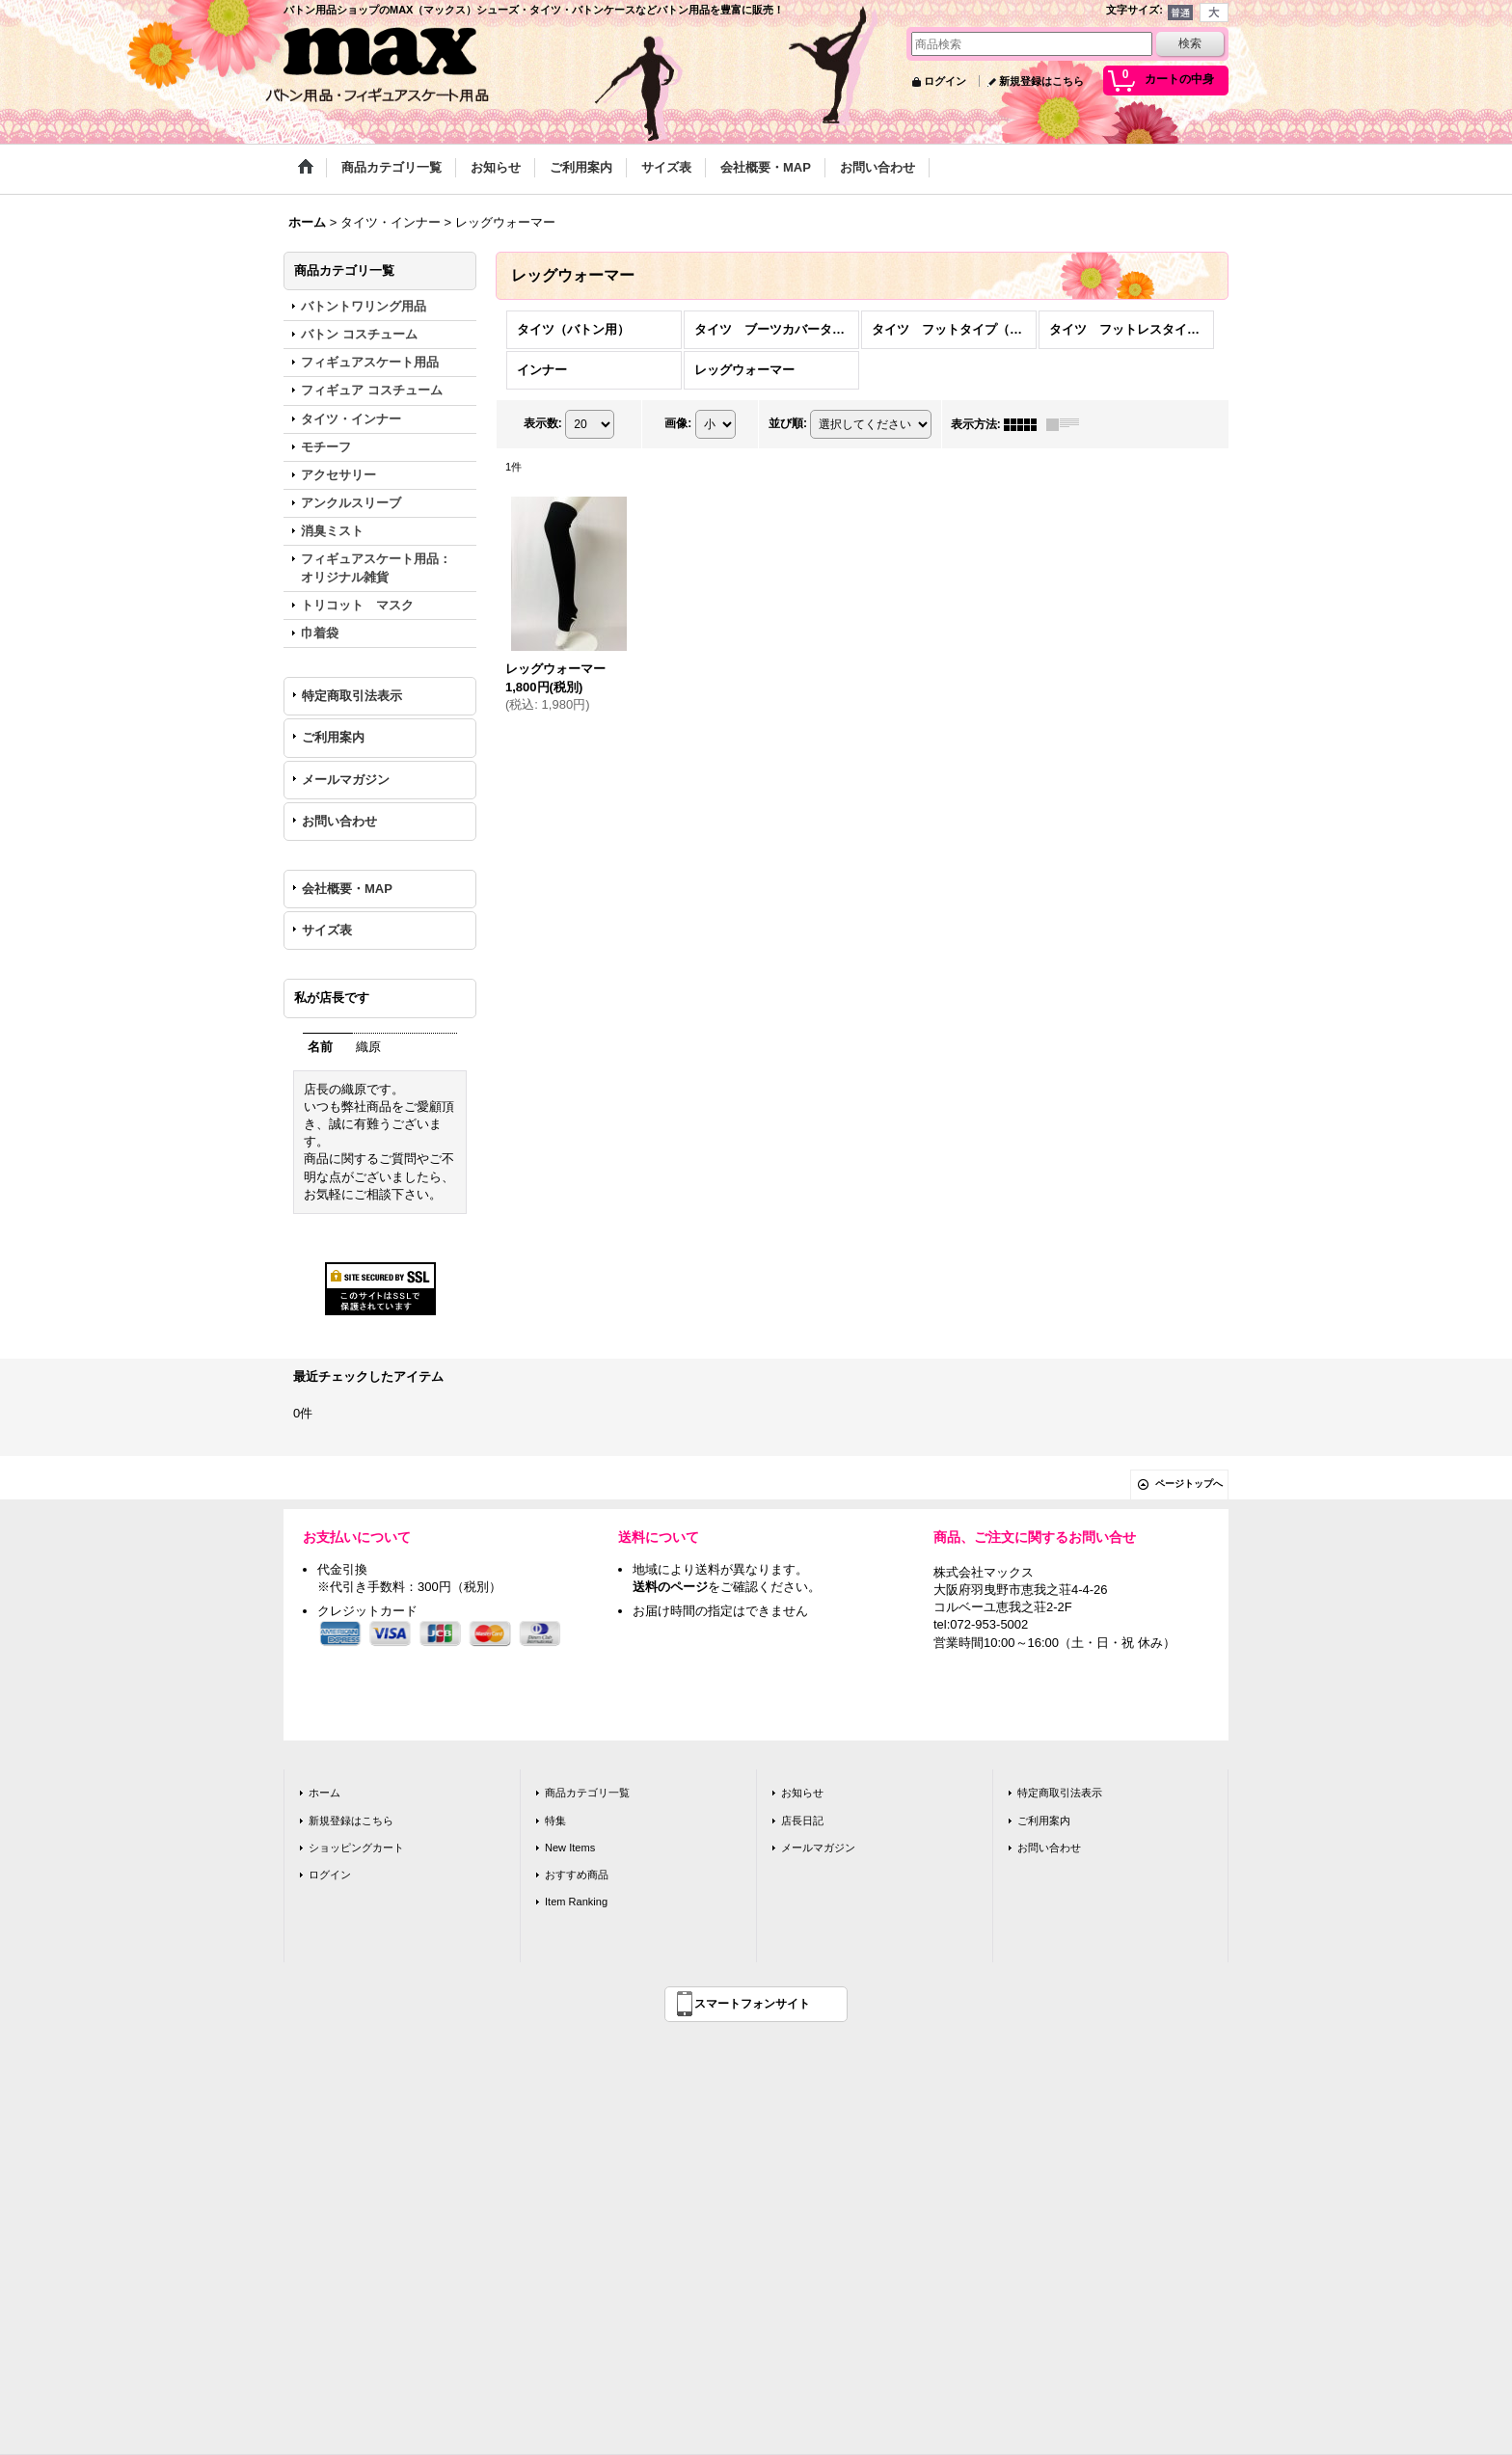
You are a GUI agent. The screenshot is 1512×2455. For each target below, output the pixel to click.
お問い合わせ (339, 821)
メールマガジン (346, 779)
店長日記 (802, 1820)
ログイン (945, 81)
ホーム (324, 1792)
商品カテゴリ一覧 (587, 1792)
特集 (555, 1820)
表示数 (543, 423)
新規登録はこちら (1041, 81)
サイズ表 (327, 930)
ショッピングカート (356, 1847)
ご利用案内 (333, 737)
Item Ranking (576, 1901)
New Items (570, 1847)
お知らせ (802, 1792)
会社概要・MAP (347, 888)
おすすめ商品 (576, 1874)
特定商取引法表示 (352, 695)
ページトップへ (1189, 1483)
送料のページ (670, 1586)
